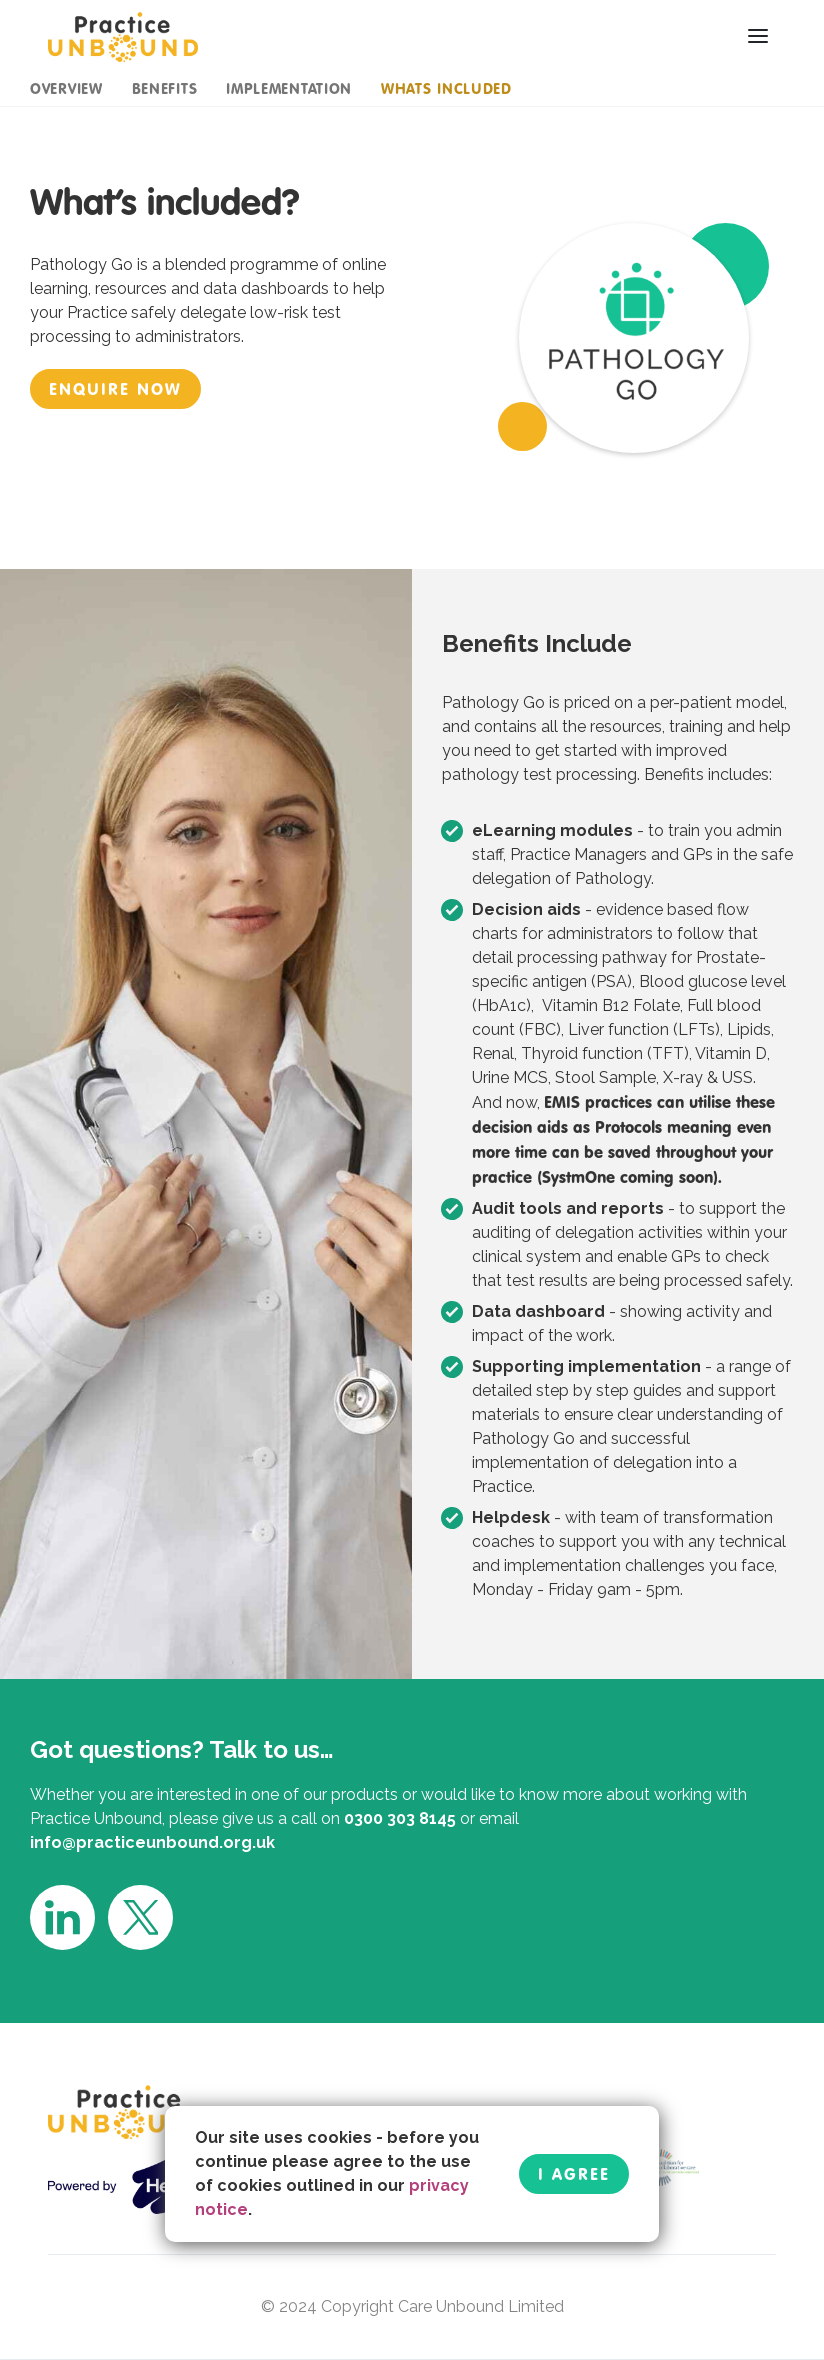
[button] (758, 36)
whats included (446, 88)
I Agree (574, 2174)
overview (66, 88)
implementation (289, 88)
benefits (165, 88)
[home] (123, 36)
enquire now (115, 389)
